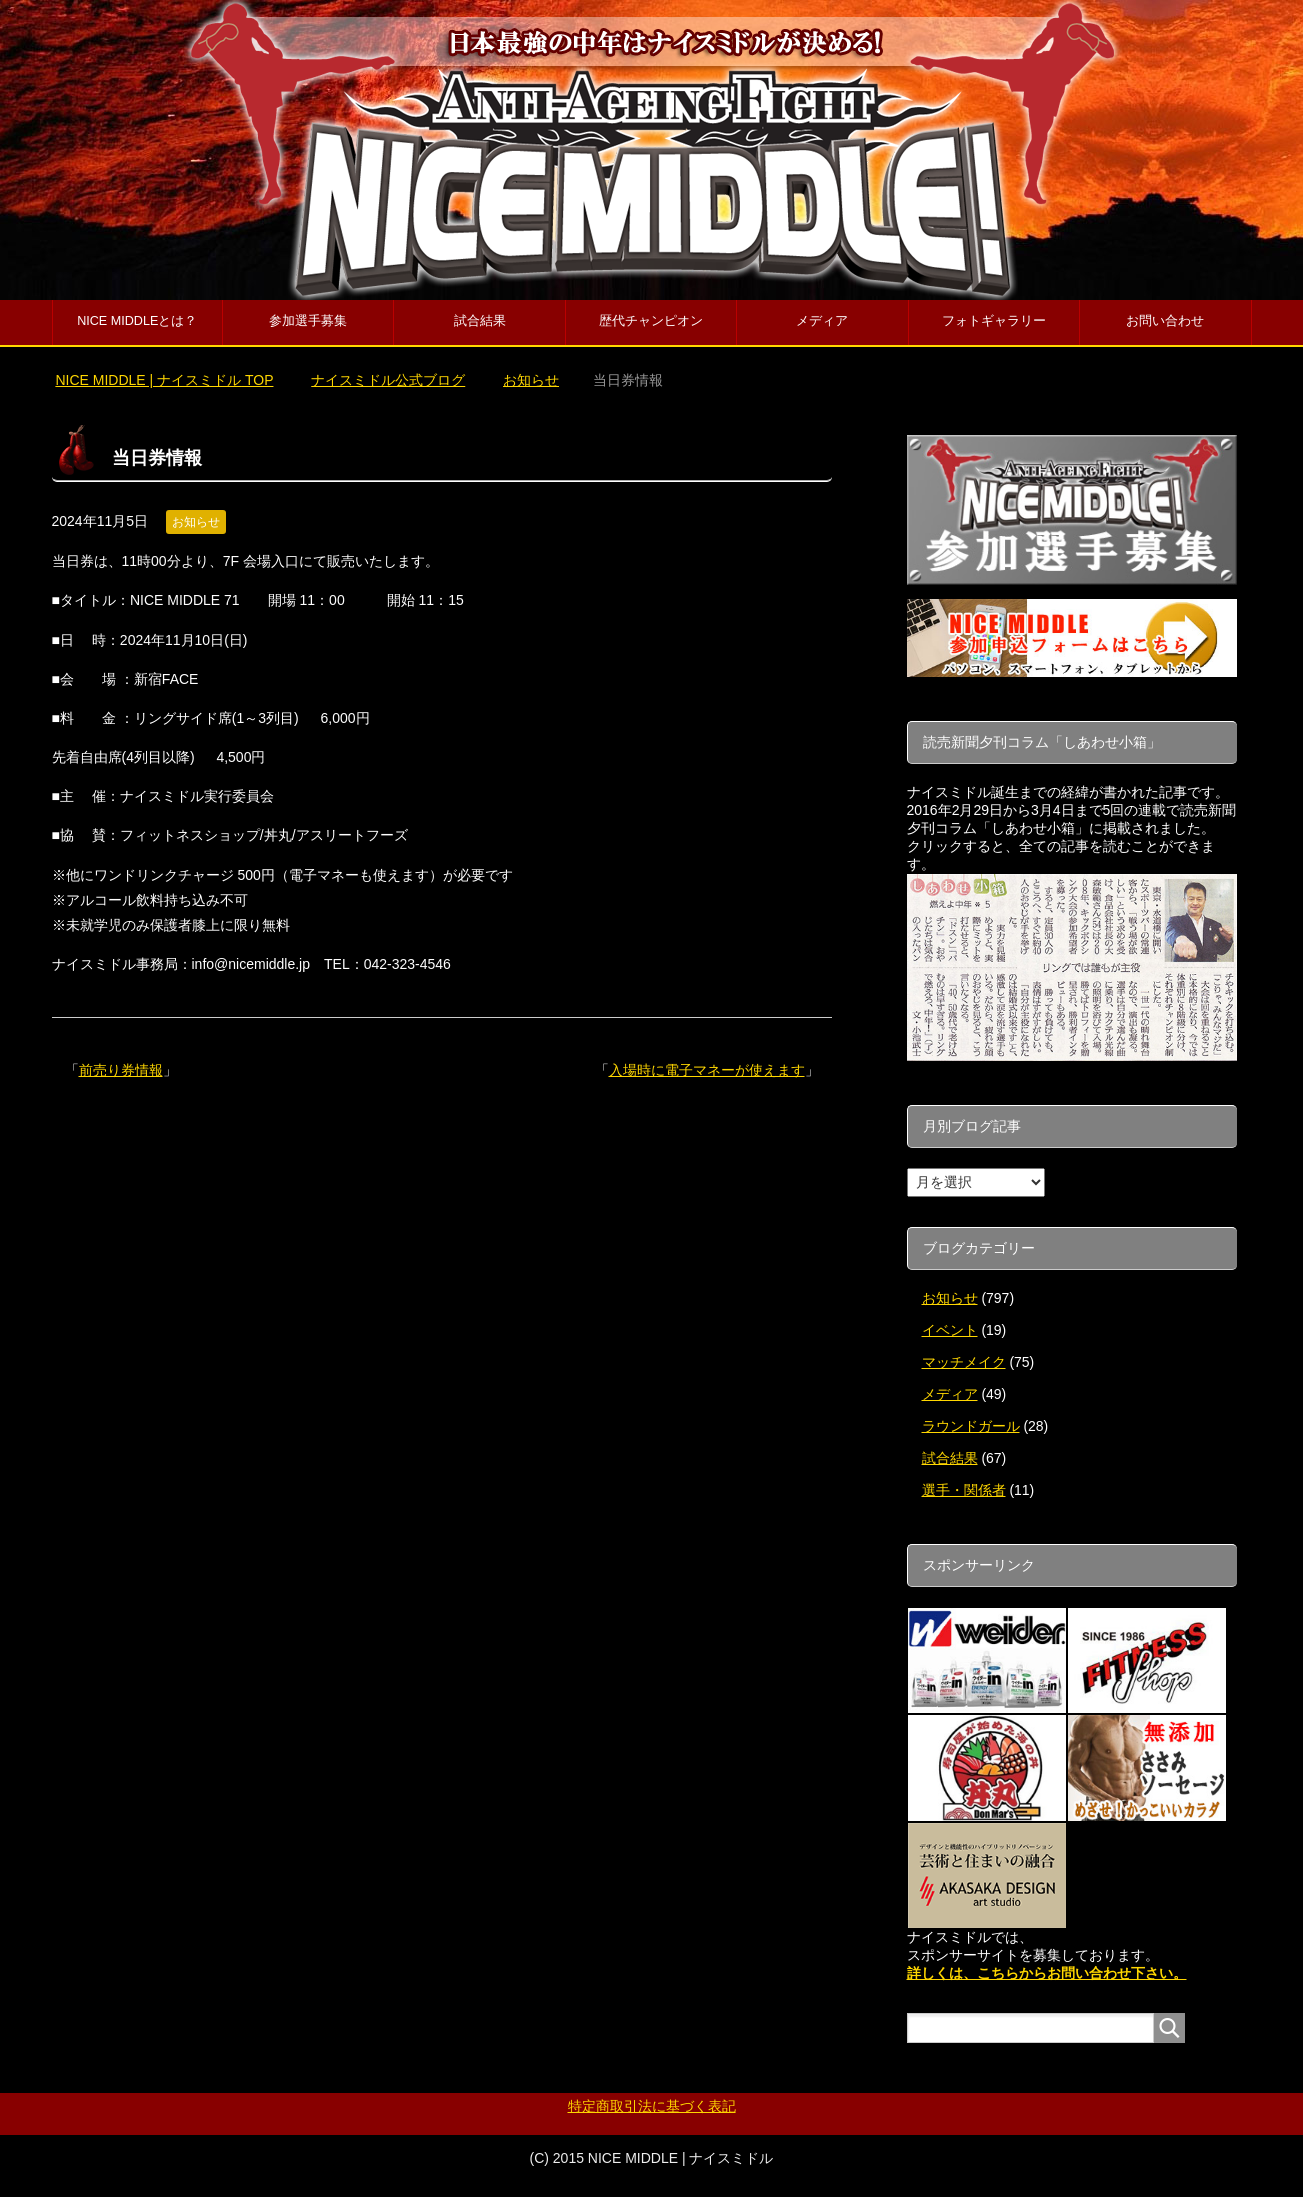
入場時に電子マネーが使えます (707, 1070)
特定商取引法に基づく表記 (652, 2106)
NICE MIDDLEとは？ (137, 321)
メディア (822, 321)
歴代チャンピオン (651, 321)
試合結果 (480, 321)
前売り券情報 (121, 1070)
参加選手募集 (308, 321)
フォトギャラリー (994, 321)
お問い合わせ (1165, 321)
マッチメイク (964, 1362)
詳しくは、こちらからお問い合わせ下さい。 (1047, 1973)
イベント (950, 1330)
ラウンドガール (971, 1426)
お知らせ (196, 522)
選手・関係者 (964, 1490)
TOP (164, 380)
